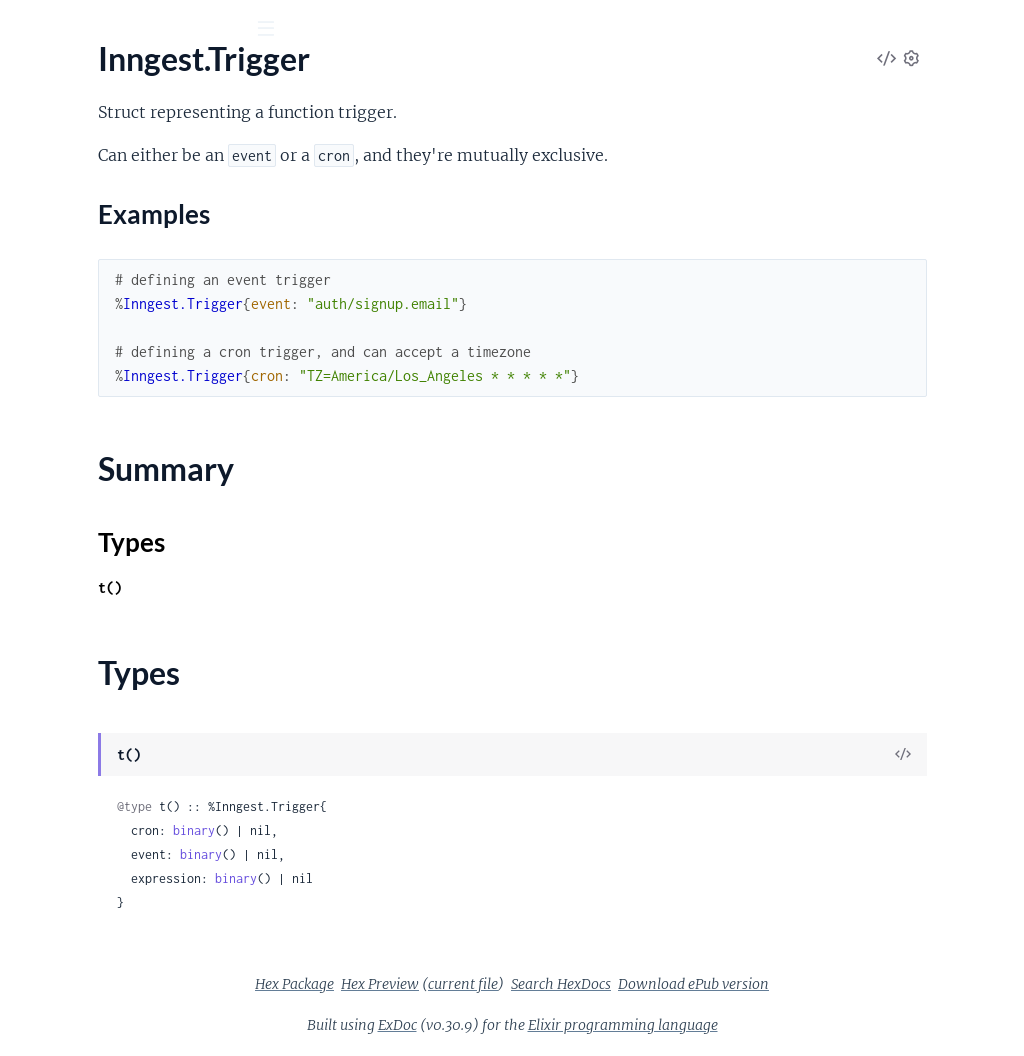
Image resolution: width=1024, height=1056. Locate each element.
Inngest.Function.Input (94, 303)
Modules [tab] (121, 139)
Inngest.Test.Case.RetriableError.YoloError (142, 991)
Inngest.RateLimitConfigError (117, 937)
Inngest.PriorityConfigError (110, 910)
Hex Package (444, 984)
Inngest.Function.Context (103, 276)
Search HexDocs (711, 984)
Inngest (116, 79)
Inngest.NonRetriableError (107, 883)
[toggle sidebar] (271, 31)
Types (53, 451)
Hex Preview (530, 984)
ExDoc (547, 1025)
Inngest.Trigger (66, 330)
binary (456, 830)
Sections (62, 365)
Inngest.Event (62, 195)
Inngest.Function (73, 249)
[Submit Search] (29, 30)
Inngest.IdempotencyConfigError (129, 856)
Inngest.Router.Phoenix (96, 556)
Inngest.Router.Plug (83, 583)
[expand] (280, 196)
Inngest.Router (66, 529)
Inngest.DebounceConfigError (119, 829)
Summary (65, 427)
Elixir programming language (773, 1025)
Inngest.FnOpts (69, 222)
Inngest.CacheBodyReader (106, 679)
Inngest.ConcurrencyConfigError (128, 802)
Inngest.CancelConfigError (107, 775)
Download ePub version (843, 984)
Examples (80, 396)
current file (613, 984)
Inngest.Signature (75, 610)
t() (372, 587)
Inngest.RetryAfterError (97, 964)
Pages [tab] (43, 139)
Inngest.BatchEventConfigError (123, 748)
